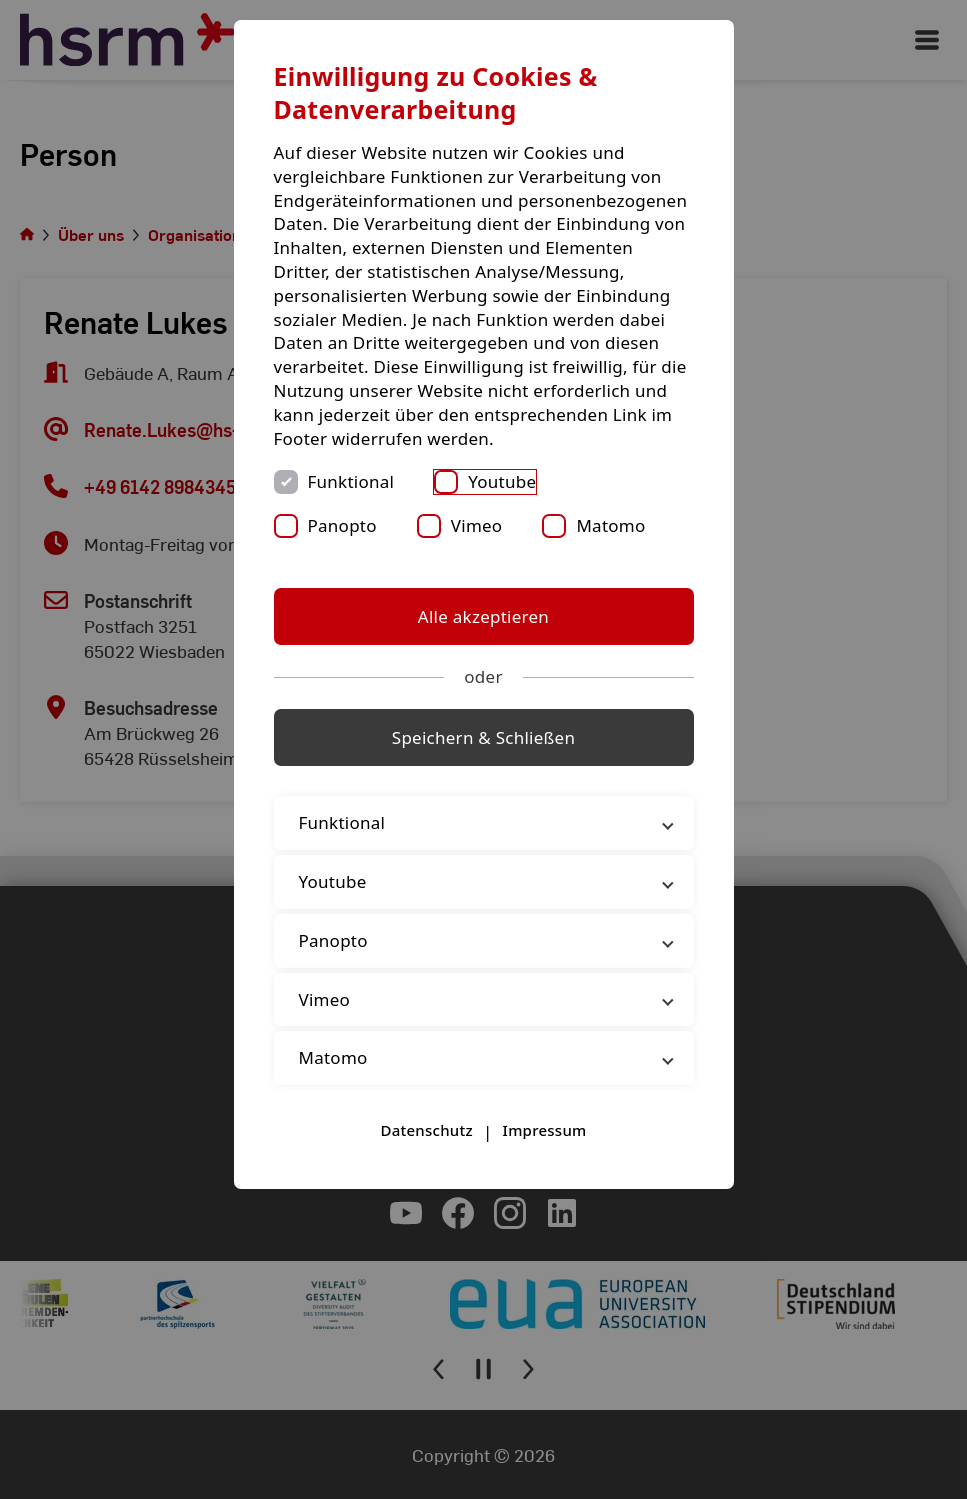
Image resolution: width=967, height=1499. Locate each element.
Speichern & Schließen (483, 737)
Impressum (545, 1130)
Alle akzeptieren (483, 616)
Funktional (351, 481)
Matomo (610, 525)
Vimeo (477, 525)
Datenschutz (426, 1130)
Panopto (342, 525)
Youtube (502, 481)
